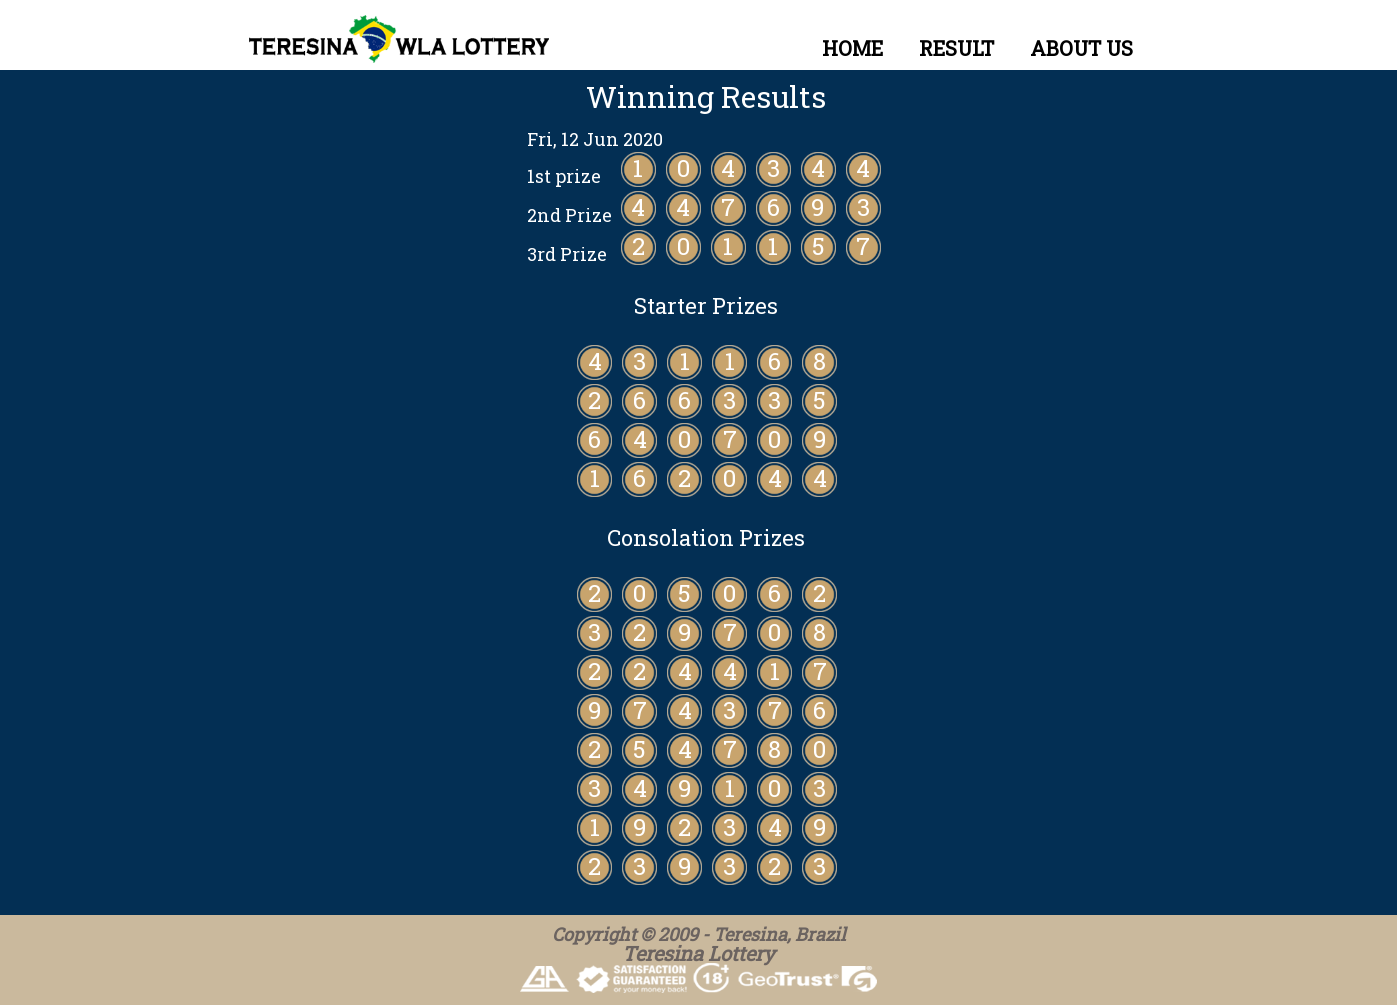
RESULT (956, 48)
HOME (852, 48)
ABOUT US (1081, 48)
